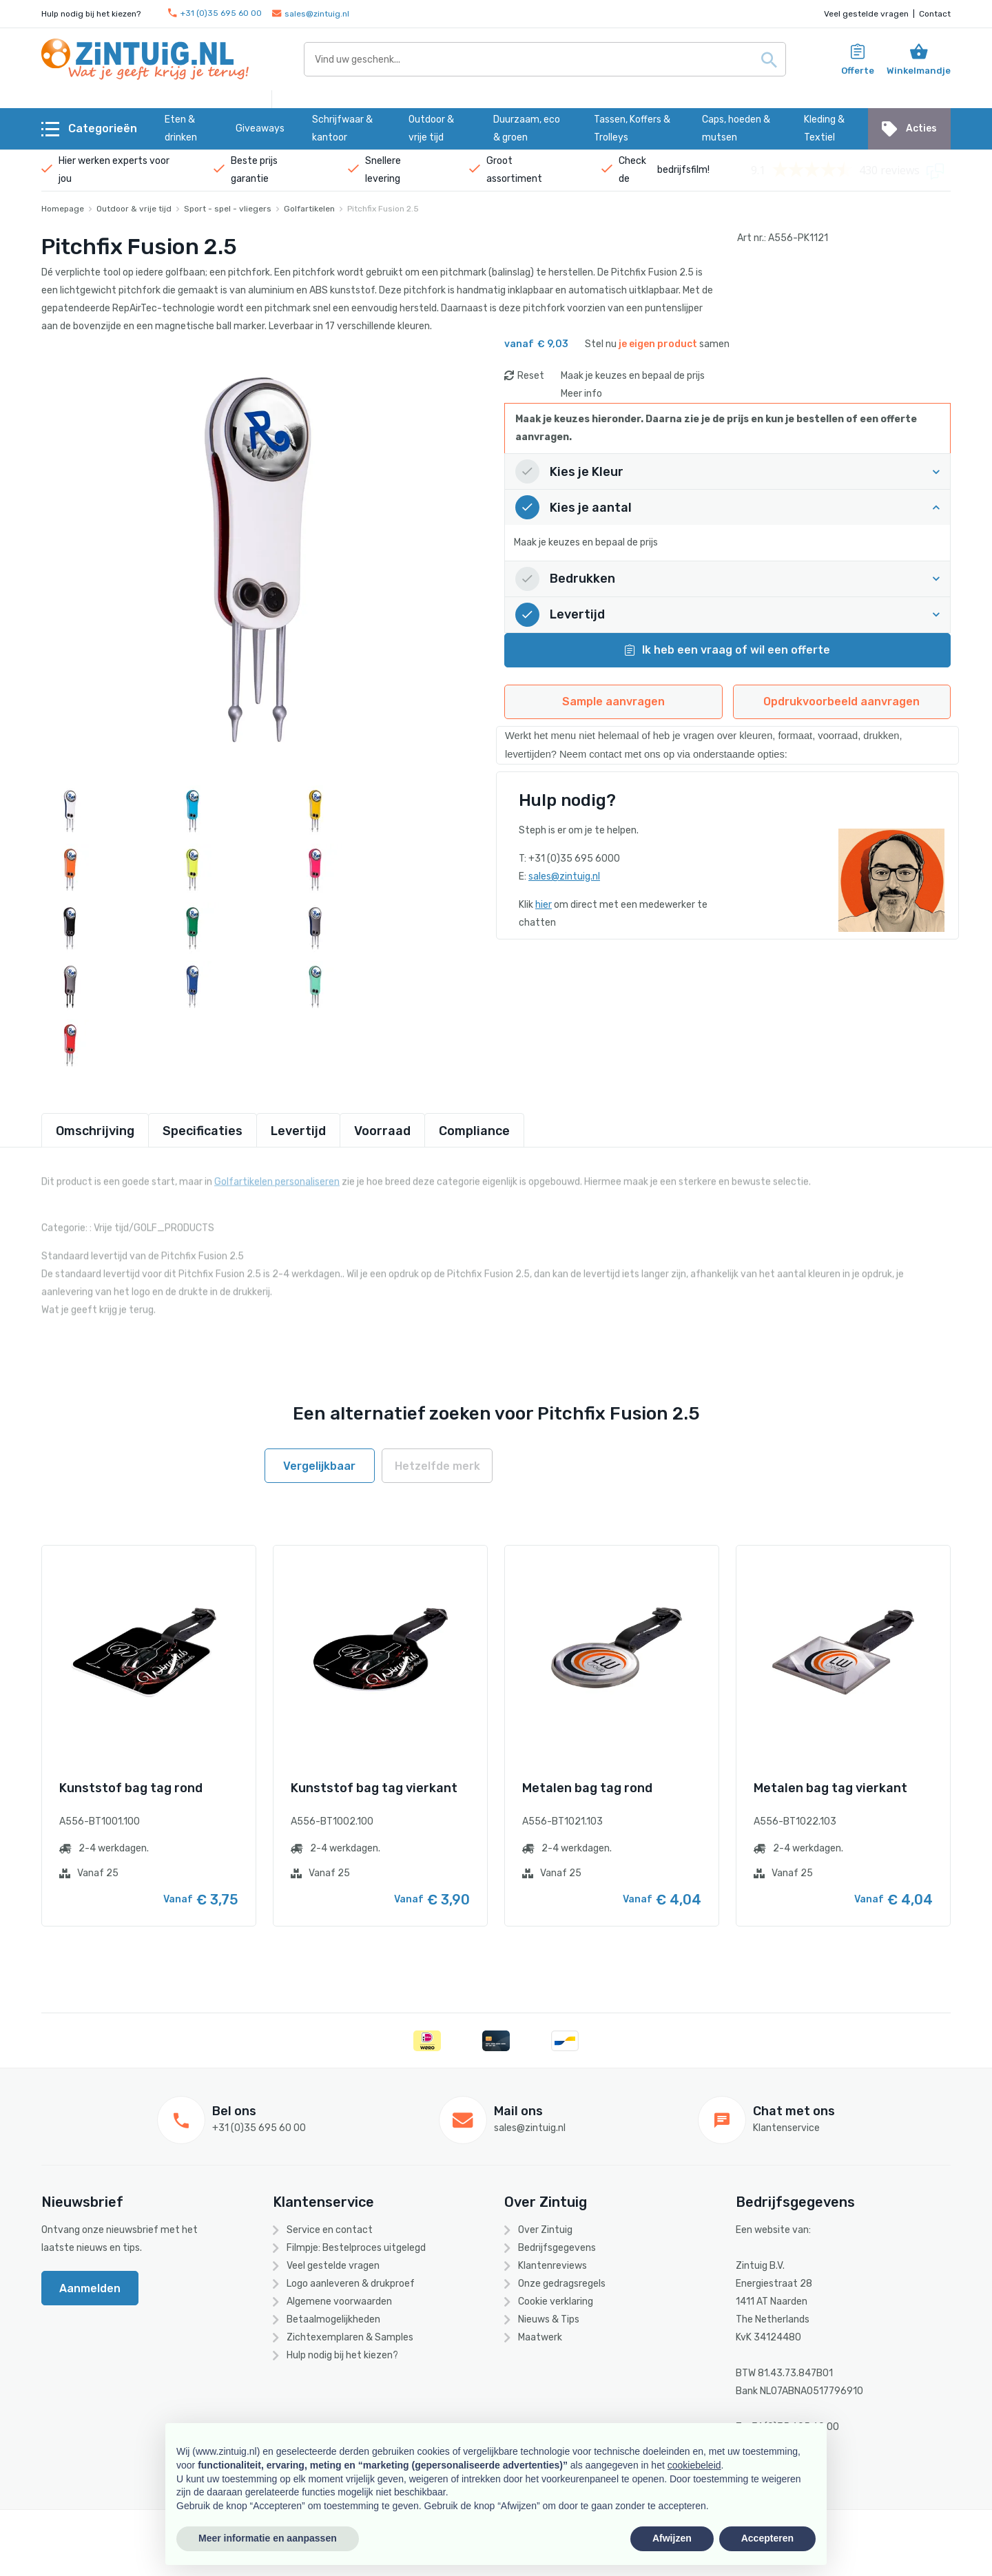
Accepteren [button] (767, 2538)
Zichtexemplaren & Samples (350, 2337)
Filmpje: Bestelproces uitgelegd (356, 2248)
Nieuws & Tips (548, 2319)
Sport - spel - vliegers (227, 209)
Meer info (581, 393)
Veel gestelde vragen (866, 14)
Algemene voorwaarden (339, 2301)
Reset (530, 376)
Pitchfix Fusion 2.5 (383, 209)
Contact (935, 14)
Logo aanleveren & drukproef (351, 2283)
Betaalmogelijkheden (333, 2319)
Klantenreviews (552, 2266)
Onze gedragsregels (562, 2283)
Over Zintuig (545, 2230)
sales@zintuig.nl (310, 14)
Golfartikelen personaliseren (277, 1177)
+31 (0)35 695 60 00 (215, 13)
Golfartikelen (309, 209)
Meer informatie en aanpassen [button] (267, 2538)
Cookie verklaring (555, 2301)
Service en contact (330, 2230)
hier (543, 905)
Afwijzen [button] (672, 2538)
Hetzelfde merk (437, 1466)
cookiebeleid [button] (694, 2465)
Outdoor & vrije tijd (134, 209)
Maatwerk (540, 2337)
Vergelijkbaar (319, 1466)
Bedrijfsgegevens (557, 2248)
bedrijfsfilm (682, 170)
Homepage (62, 209)
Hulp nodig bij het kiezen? (342, 2355)
